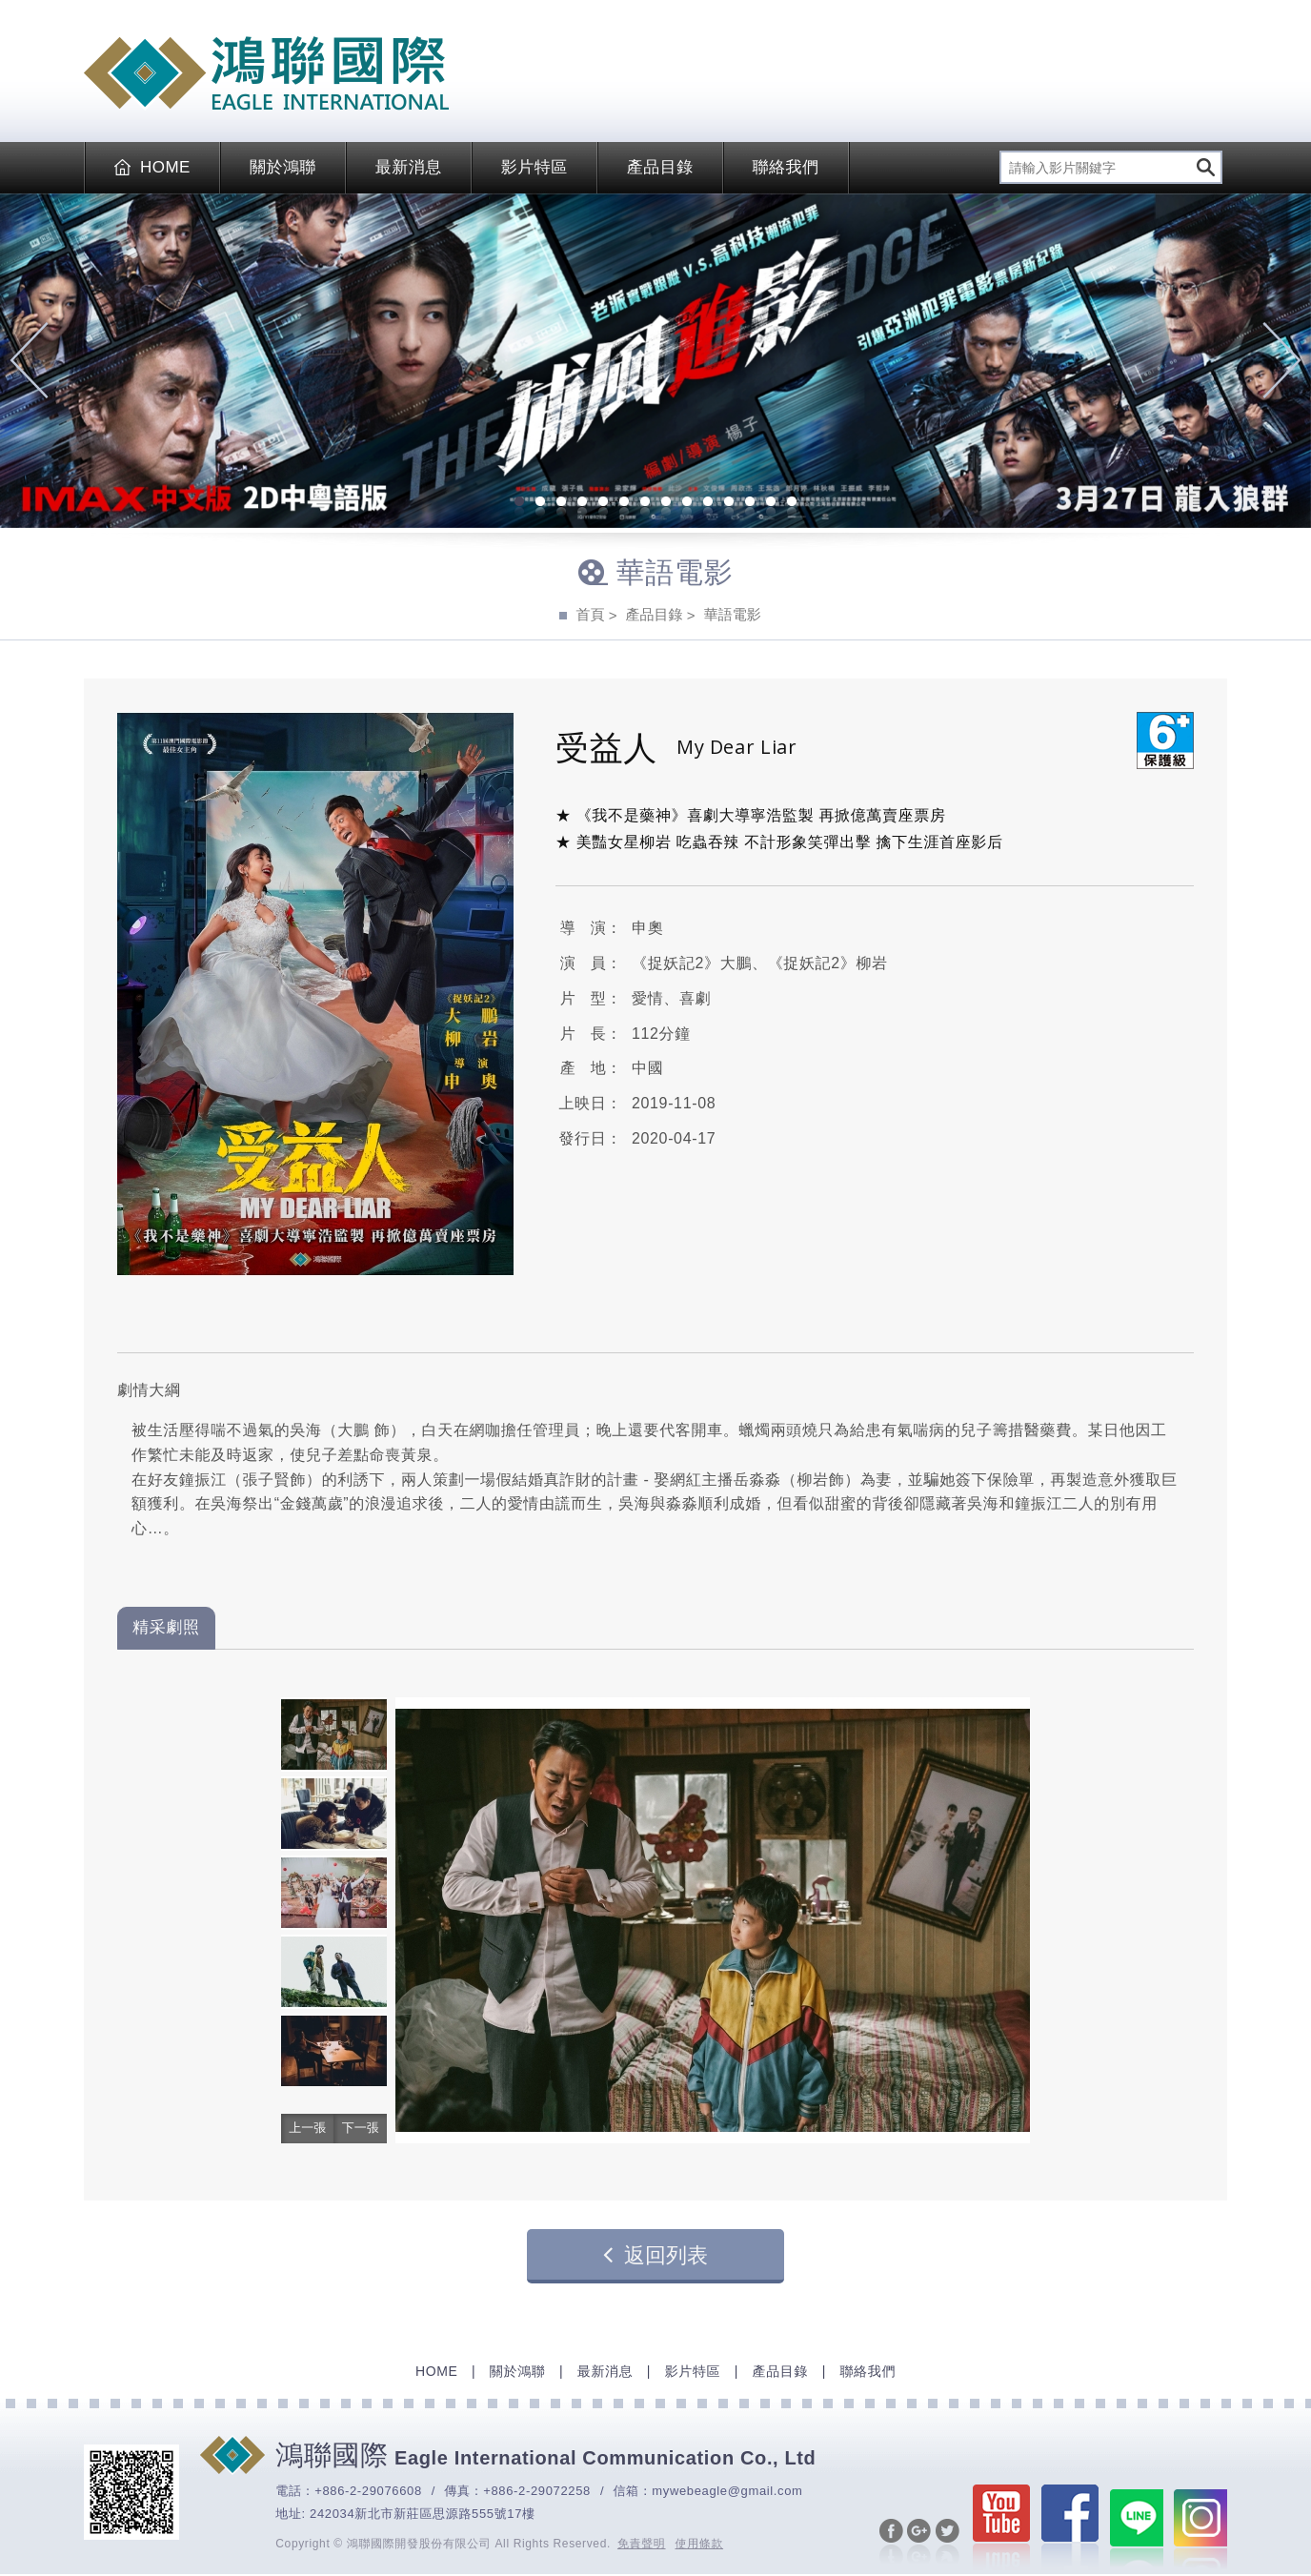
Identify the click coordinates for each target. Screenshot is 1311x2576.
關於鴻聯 (283, 167)
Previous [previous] (29, 360)
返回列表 (655, 2254)
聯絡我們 (786, 167)
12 (749, 503)
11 (728, 503)
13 (770, 503)
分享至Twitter (940, 2548)
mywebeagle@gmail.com (727, 2491)
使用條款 (700, 2543)
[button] (305, 2129)
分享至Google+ (912, 2548)
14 (791, 503)
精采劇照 (166, 1627)
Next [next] (1281, 360)
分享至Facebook (884, 2548)
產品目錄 (660, 167)
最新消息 (408, 167)
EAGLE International (266, 73)
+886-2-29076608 (368, 2491)
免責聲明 (641, 2543)
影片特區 (534, 167)
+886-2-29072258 (537, 2491)
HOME (152, 167)
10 (707, 503)
